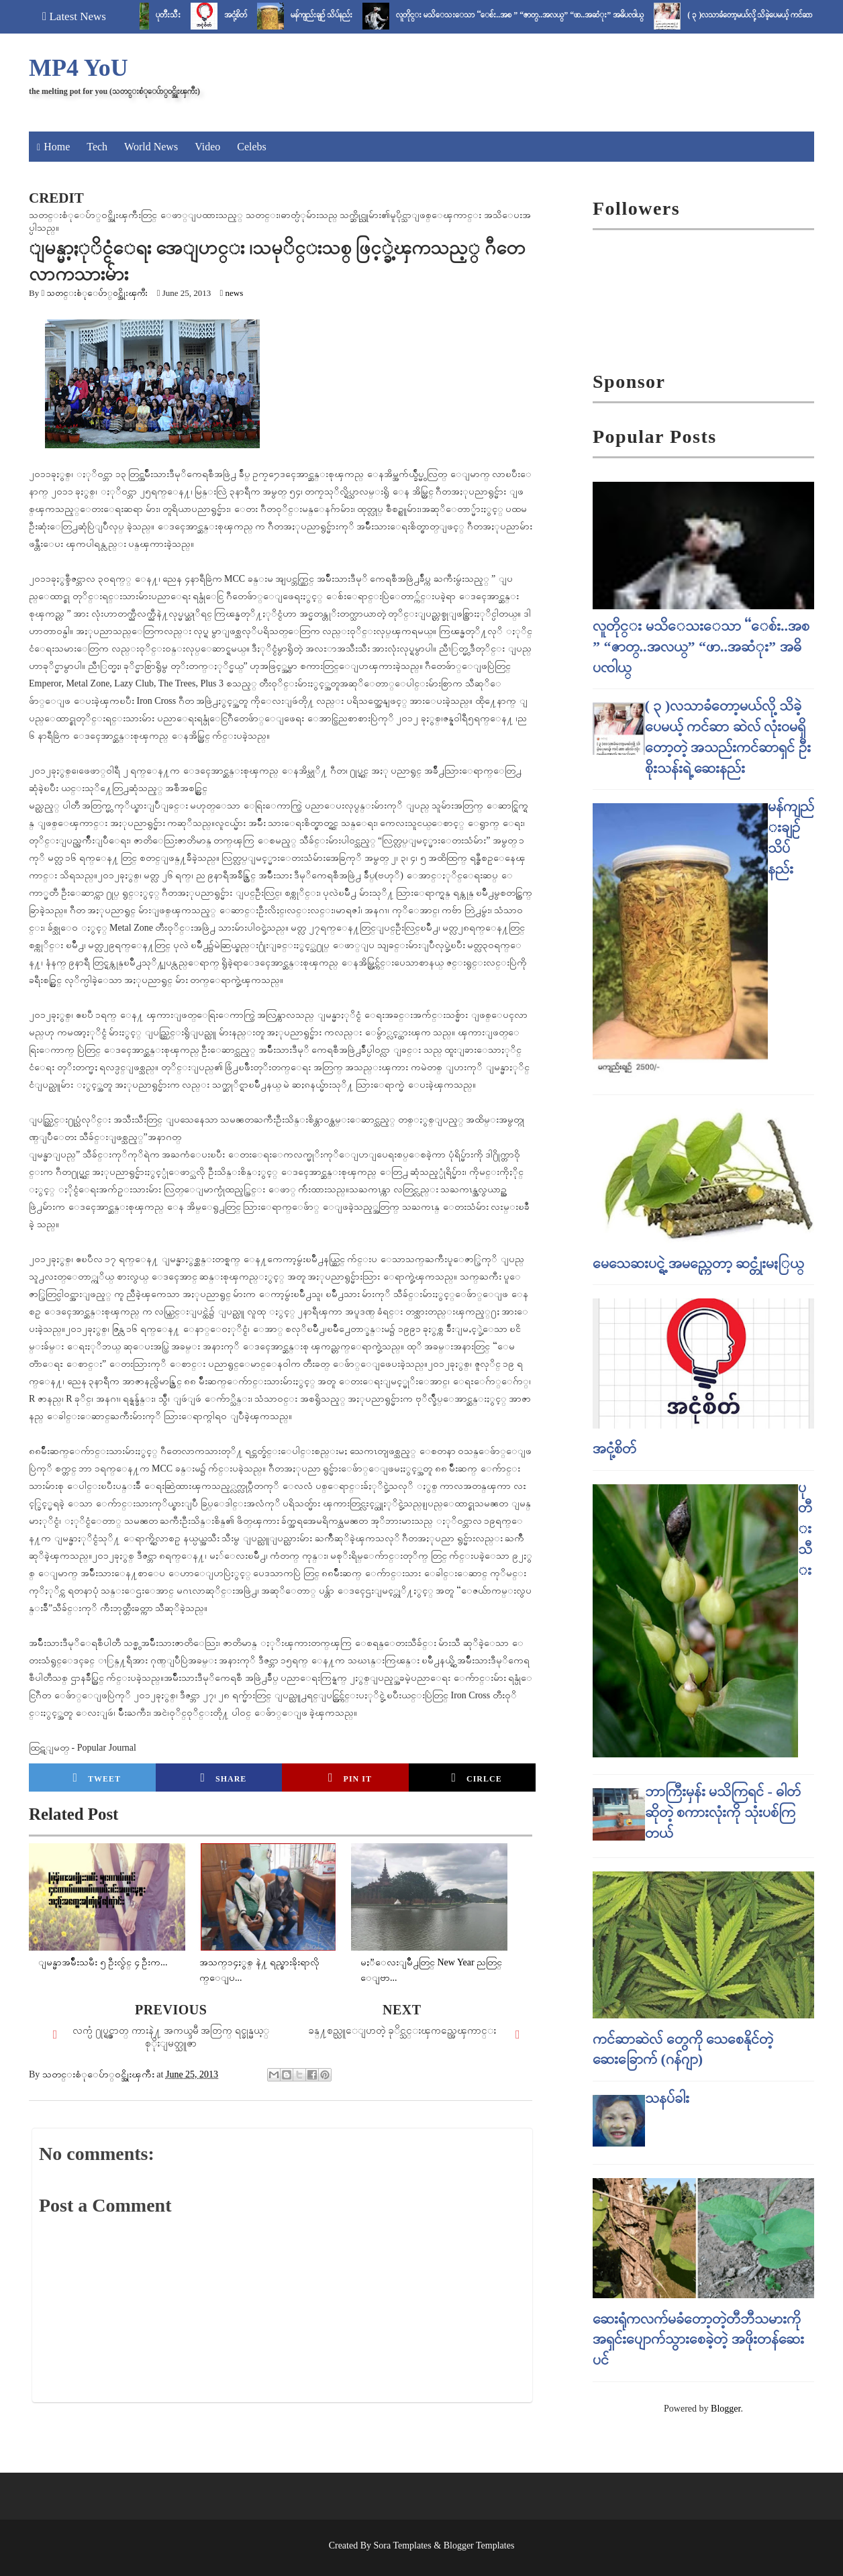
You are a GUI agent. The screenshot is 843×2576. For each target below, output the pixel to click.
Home (57, 146)
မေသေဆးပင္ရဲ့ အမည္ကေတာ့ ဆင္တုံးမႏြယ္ (698, 1263)
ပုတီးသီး (184, 14)
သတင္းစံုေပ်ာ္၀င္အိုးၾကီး (97, 293)
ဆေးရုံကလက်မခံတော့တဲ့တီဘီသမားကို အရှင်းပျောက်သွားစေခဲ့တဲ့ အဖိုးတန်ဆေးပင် (698, 2339)
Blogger (725, 2409)
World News (151, 146)
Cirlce (476, 1777)
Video (207, 146)
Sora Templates (403, 2545)
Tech (97, 146)
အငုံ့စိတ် (252, 14)
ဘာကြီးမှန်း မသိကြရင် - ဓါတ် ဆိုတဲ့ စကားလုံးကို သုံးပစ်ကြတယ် (723, 1812)
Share (223, 1777)
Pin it (350, 1777)
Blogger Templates (479, 2545)
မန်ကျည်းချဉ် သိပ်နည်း (338, 14)
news (235, 293)
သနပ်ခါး (667, 2098)
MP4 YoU (78, 67)
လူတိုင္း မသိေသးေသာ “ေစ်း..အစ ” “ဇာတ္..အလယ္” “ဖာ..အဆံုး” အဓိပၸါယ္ (536, 14)
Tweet (97, 1777)
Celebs (251, 146)
